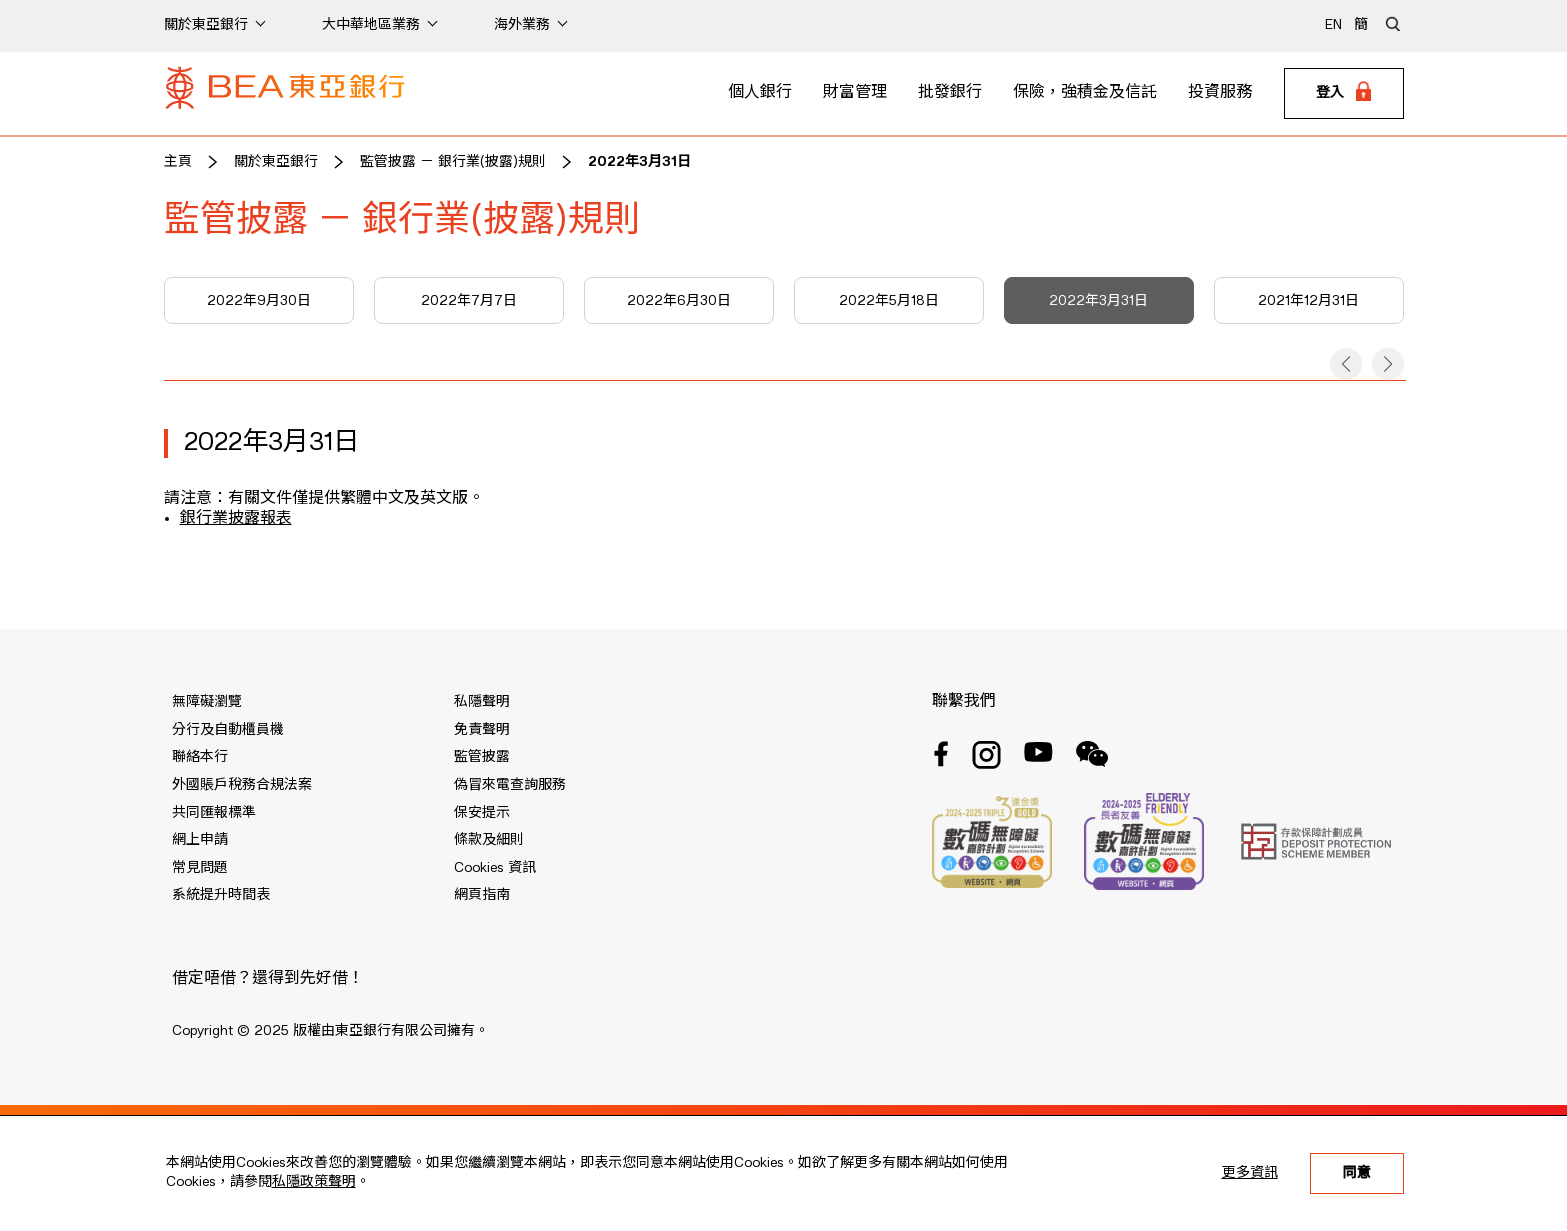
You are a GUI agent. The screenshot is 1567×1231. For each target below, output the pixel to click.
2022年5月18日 (889, 301)
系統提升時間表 (221, 895)
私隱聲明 (482, 702)
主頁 (178, 162)
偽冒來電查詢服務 (510, 785)
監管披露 (482, 757)
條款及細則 (489, 840)
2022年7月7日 (469, 301)
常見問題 (200, 868)
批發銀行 (950, 93)
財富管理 (855, 93)
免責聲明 (482, 730)
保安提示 (482, 813)
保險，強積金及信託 (1085, 93)
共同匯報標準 (214, 813)
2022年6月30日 (679, 301)
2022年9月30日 (259, 301)
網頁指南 (482, 895)
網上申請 (200, 840)
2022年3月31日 (639, 162)
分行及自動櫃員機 (228, 730)
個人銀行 (760, 93)
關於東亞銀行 (276, 162)
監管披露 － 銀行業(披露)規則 (453, 162)
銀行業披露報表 (236, 519)
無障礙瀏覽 (207, 702)
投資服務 (1220, 93)
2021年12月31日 (1308, 301)
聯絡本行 (200, 757)
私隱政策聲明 (314, 1182)
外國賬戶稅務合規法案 (242, 785)
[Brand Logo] (285, 94)
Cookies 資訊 (495, 868)
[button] (1346, 364)
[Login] (1344, 94)
